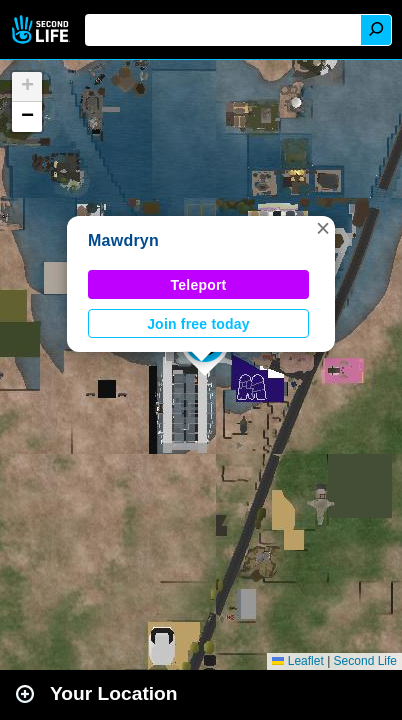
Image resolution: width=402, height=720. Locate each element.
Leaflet (297, 661)
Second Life (42, 29)
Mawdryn (123, 240)
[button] (323, 228)
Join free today (198, 324)
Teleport (199, 285)
